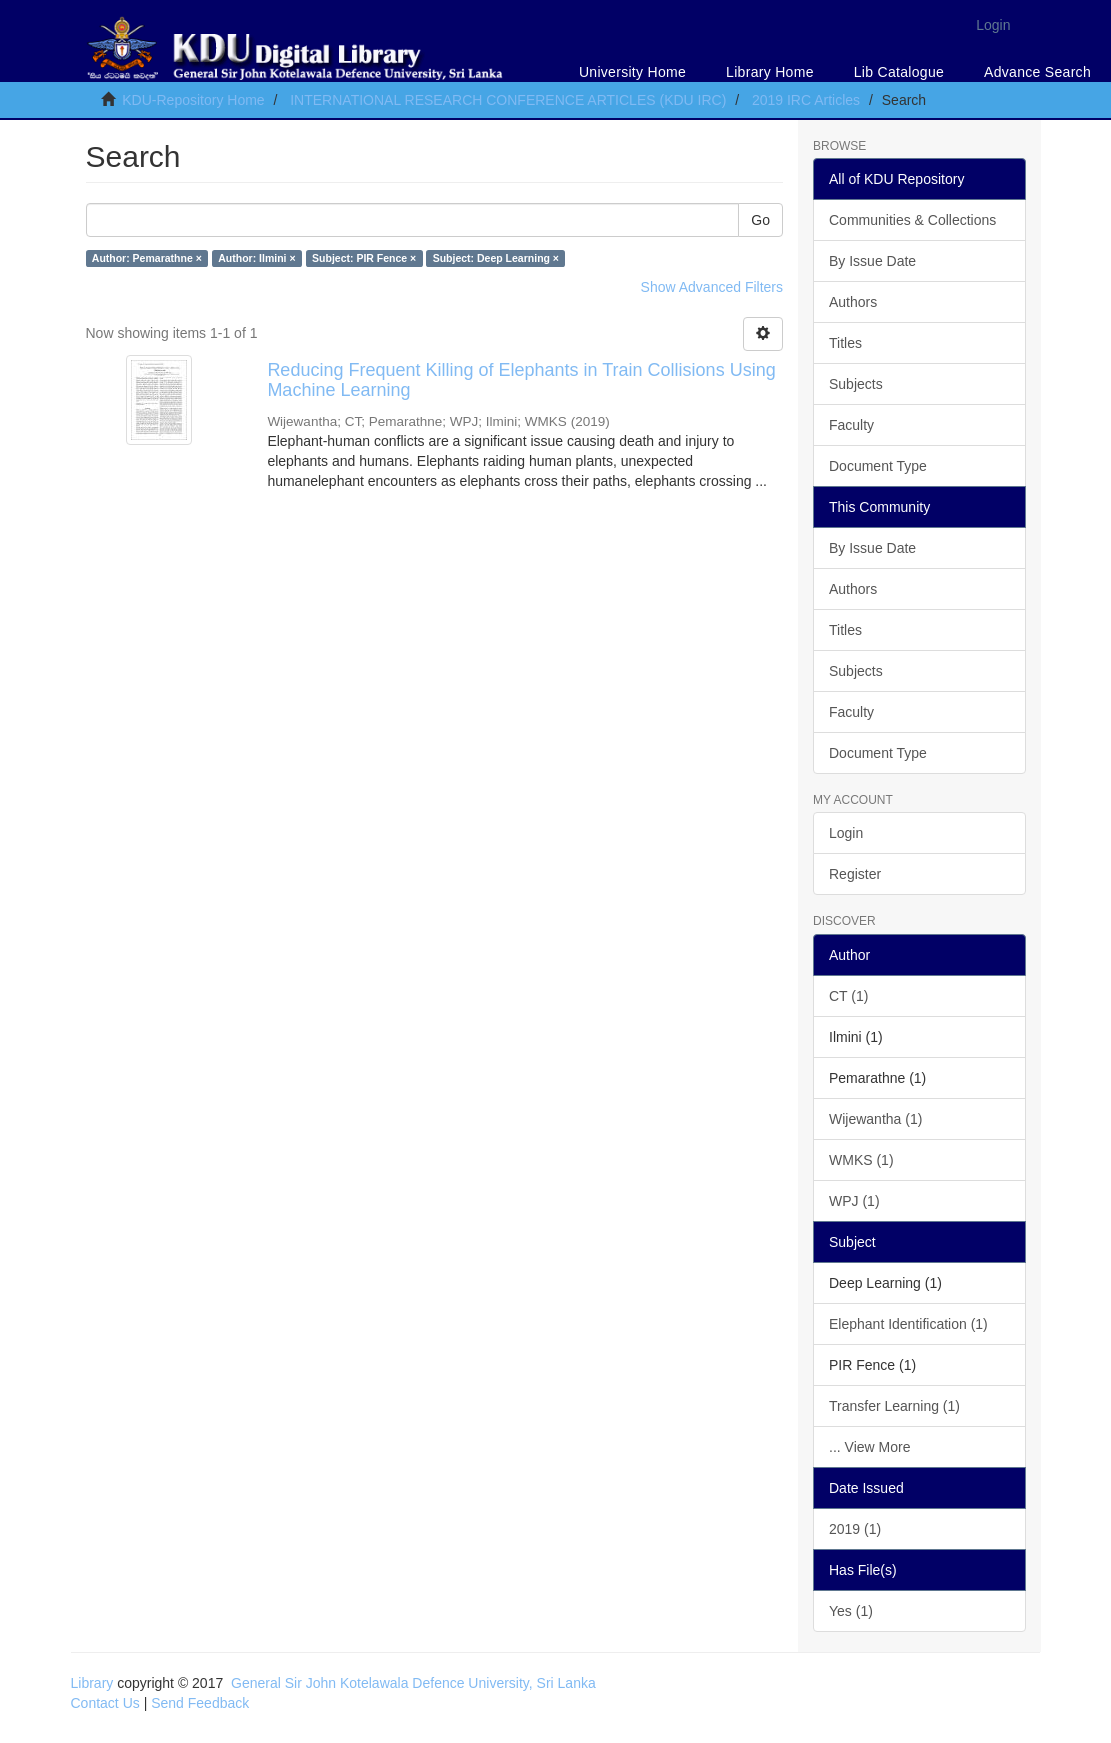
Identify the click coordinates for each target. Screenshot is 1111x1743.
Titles (845, 343)
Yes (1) (851, 1611)
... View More (869, 1447)
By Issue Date (872, 261)
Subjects (856, 384)
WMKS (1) (861, 1160)
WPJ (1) (854, 1201)
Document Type (878, 466)
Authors (853, 302)
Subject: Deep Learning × (496, 258)
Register (855, 874)
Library (92, 1683)
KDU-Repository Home (193, 100)
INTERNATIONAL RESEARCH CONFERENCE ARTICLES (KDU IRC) (508, 100)
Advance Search (1037, 72)
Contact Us (105, 1703)
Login (846, 833)
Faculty (851, 425)
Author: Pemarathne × (147, 258)
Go (760, 220)
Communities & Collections (912, 220)
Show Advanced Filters (712, 287)
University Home (632, 72)
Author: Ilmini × (256, 258)
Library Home (770, 72)
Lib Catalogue (899, 72)
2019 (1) (855, 1529)
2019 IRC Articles (806, 100)
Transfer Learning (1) (894, 1406)
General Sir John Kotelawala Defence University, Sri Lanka (413, 1683)
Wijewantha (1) (875, 1119)
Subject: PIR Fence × (364, 258)
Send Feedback (200, 1703)
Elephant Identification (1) (908, 1324)
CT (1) (848, 996)
